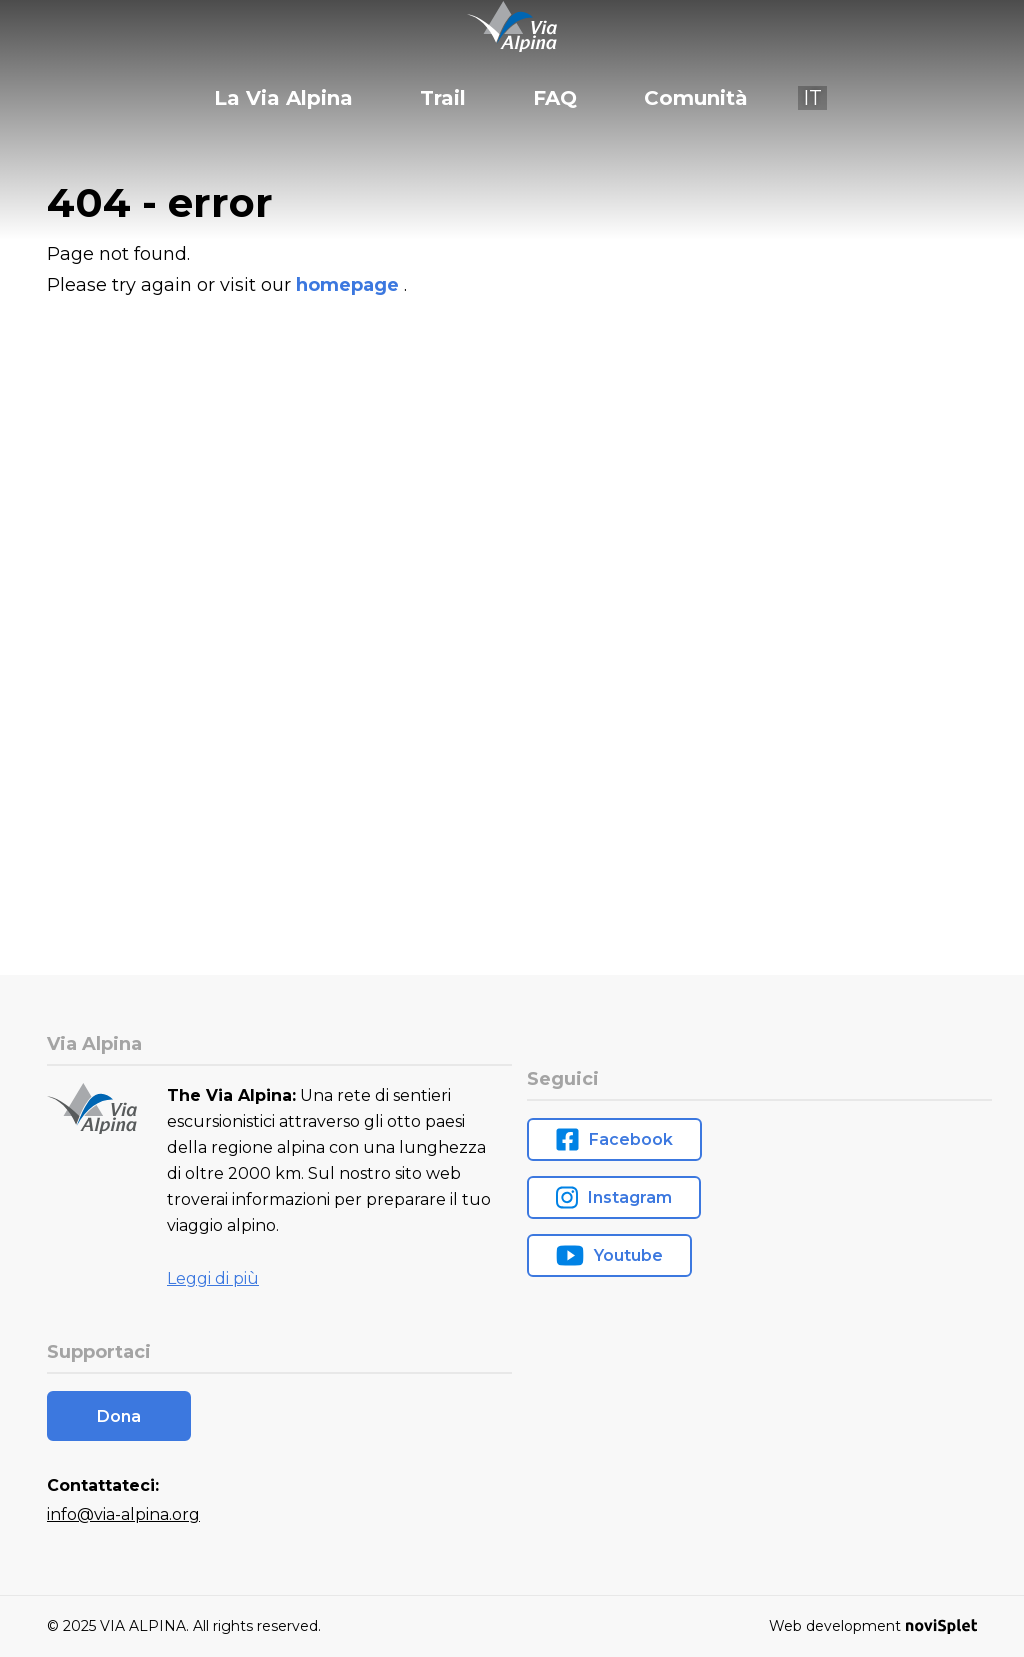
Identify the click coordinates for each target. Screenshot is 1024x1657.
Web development (873, 1626)
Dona (119, 1416)
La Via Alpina (283, 98)
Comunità (696, 98)
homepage (350, 285)
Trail (443, 98)
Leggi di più (213, 1278)
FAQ (555, 98)
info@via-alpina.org (123, 1514)
